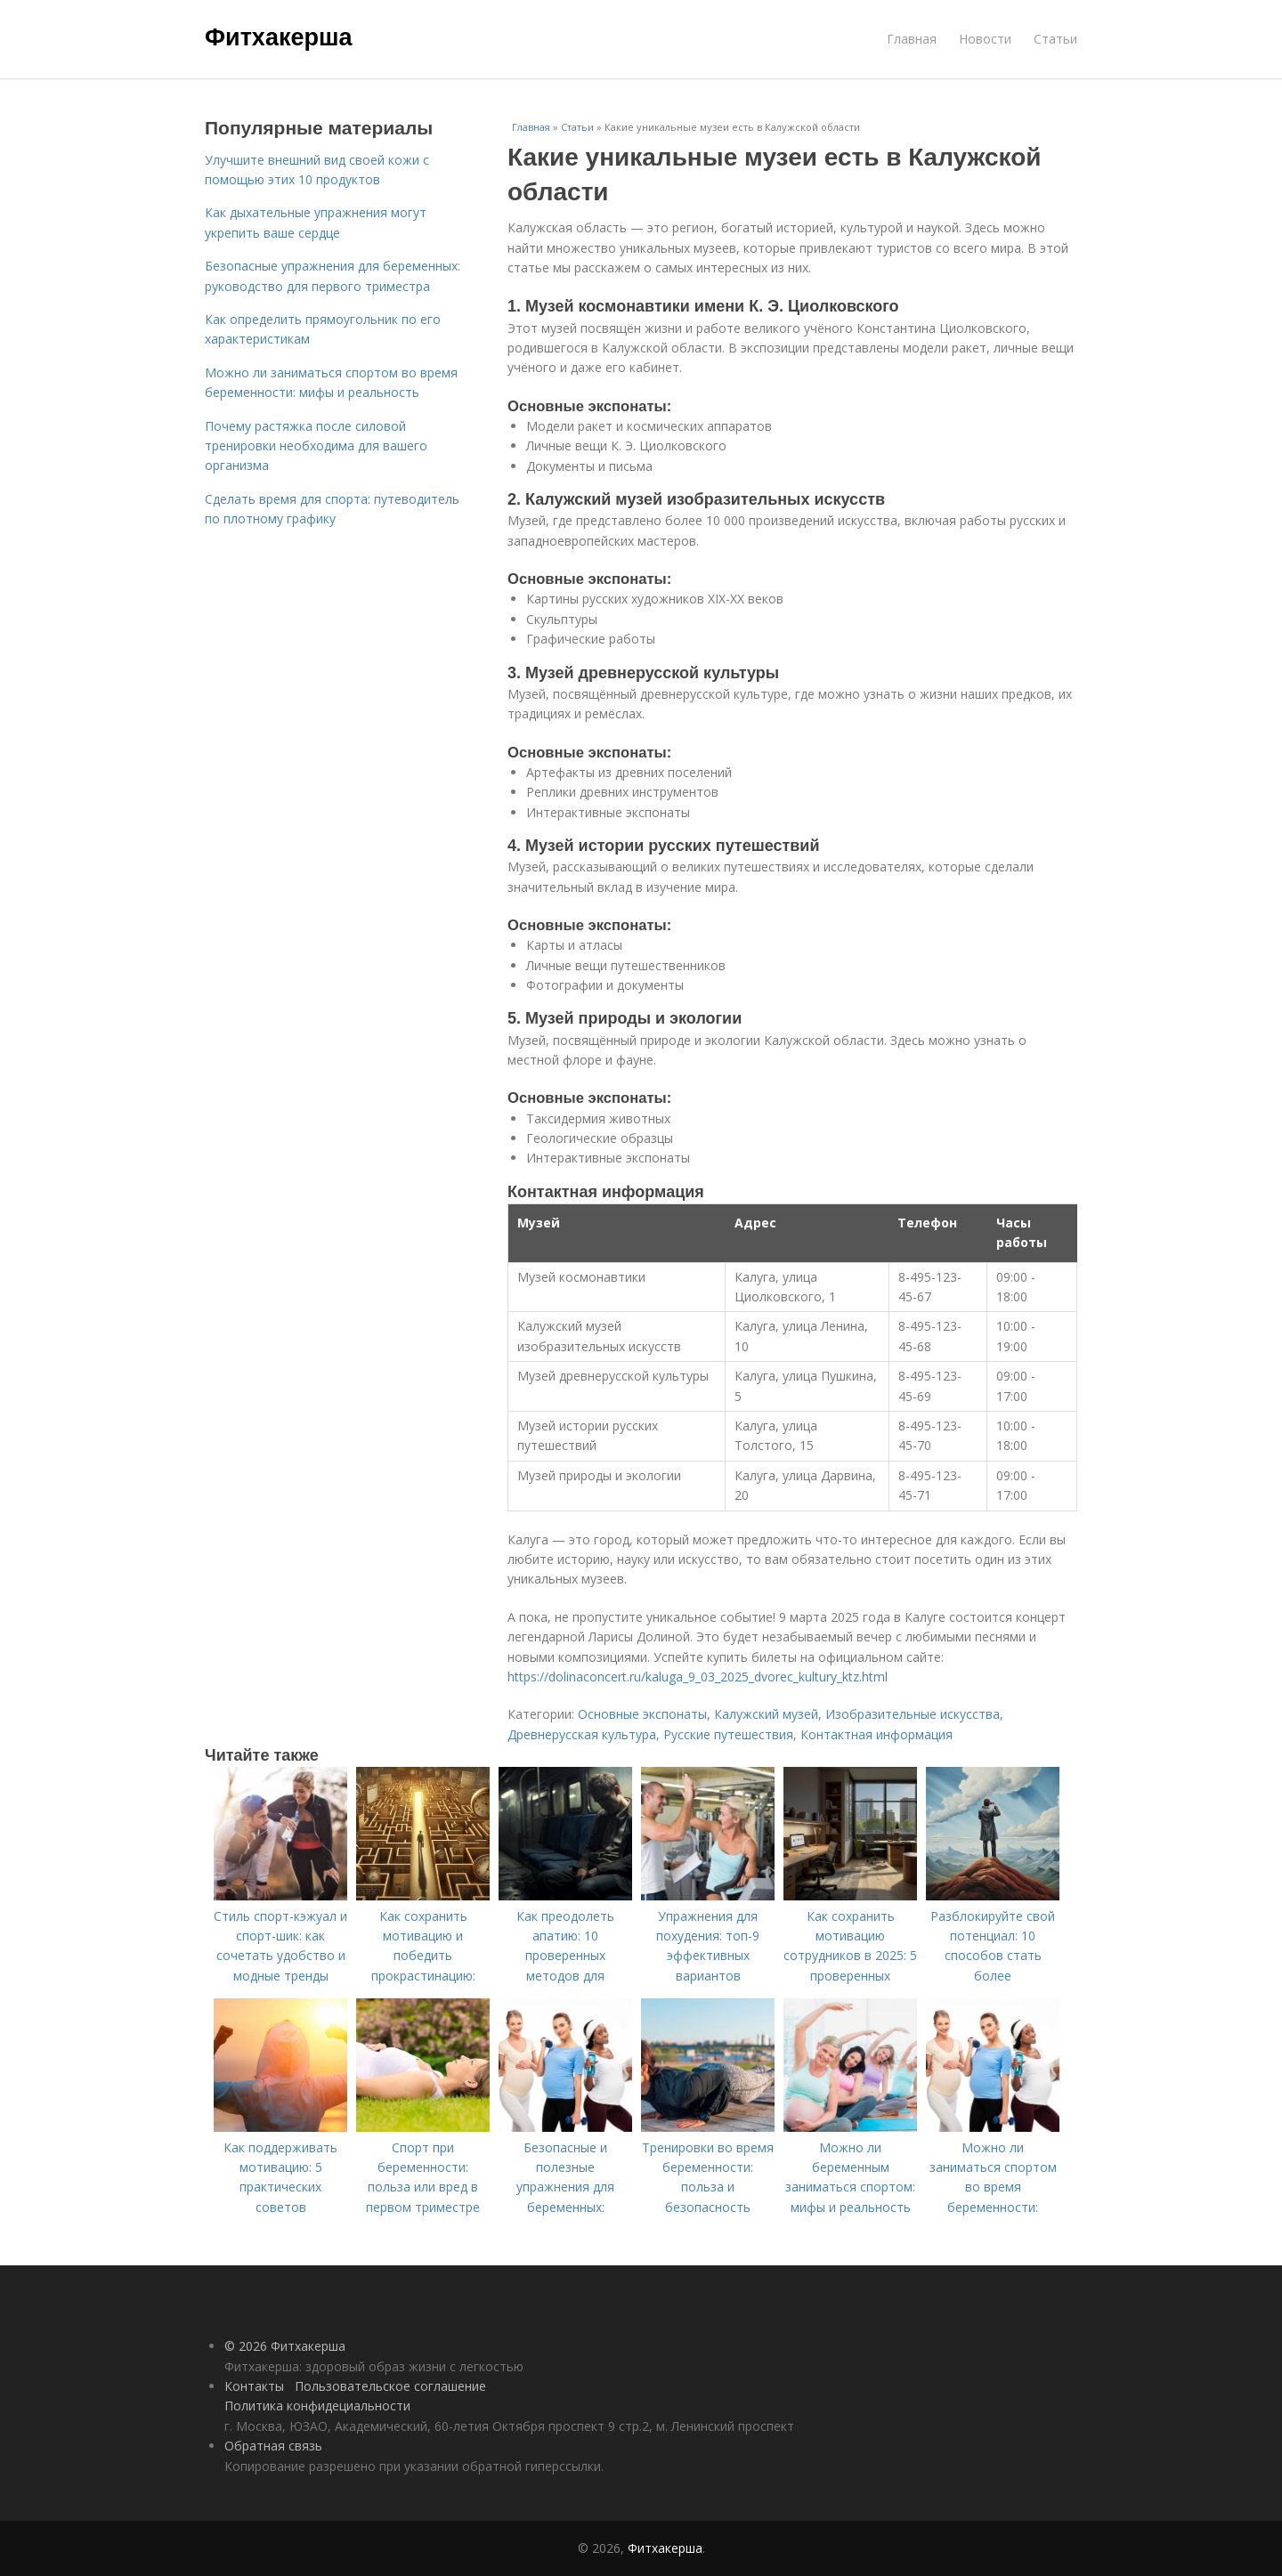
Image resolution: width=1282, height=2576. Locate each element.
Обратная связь (273, 2445)
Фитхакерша (278, 37)
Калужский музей (766, 1713)
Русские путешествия (728, 1734)
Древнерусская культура (581, 1734)
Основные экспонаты (642, 1713)
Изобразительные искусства (912, 1713)
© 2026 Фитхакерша (284, 2345)
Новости (985, 38)
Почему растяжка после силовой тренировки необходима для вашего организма (316, 445)
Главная (912, 38)
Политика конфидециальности (317, 2405)
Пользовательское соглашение (390, 2386)
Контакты (254, 2386)
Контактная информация (876, 1734)
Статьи (1055, 38)
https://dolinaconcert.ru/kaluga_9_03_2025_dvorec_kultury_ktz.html (697, 1676)
